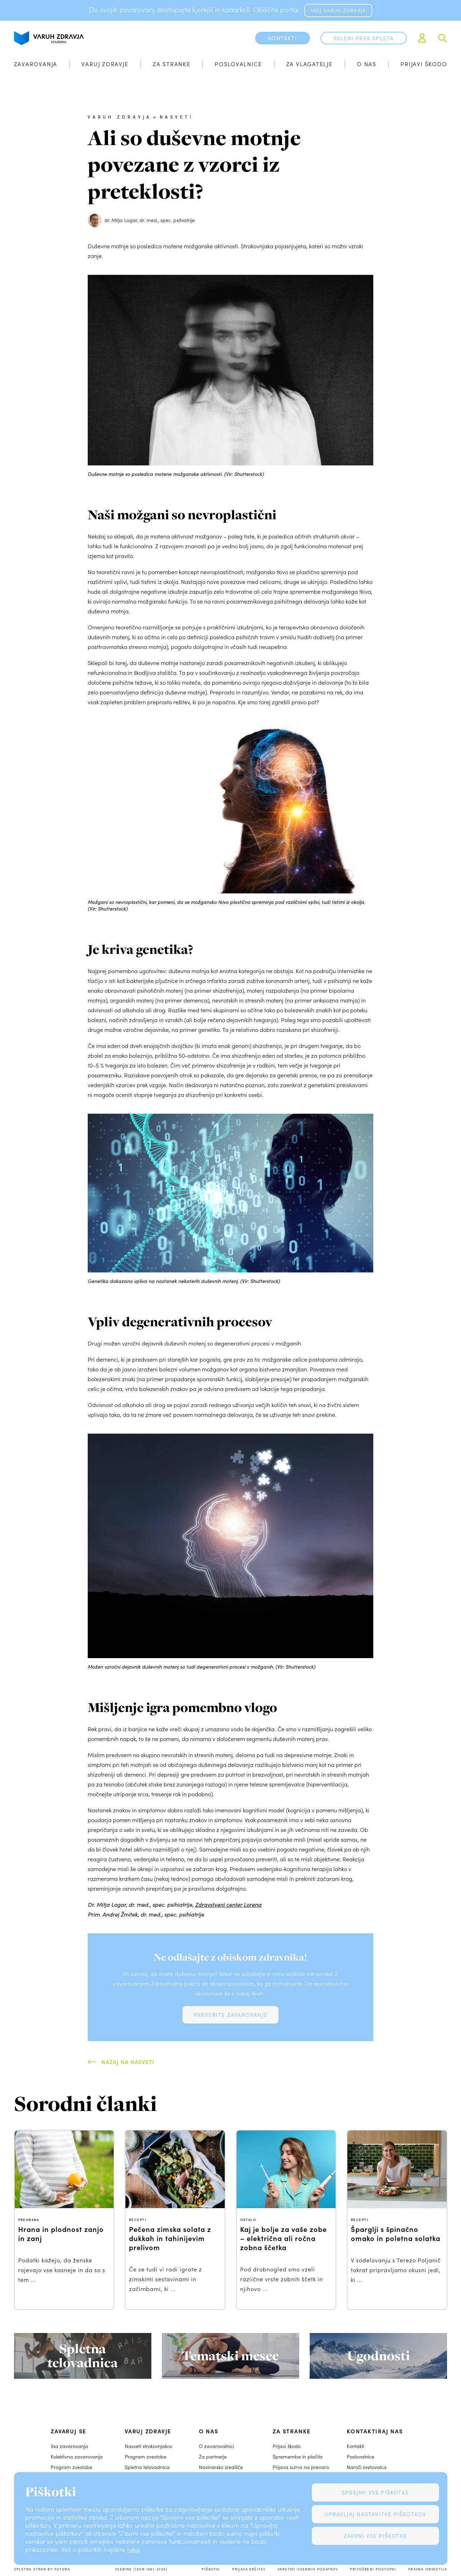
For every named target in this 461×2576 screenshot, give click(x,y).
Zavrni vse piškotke (375, 2535)
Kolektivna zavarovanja (77, 2456)
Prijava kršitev (248, 2569)
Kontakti (355, 2446)
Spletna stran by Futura (42, 2569)
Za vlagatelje (309, 63)
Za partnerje (213, 2456)
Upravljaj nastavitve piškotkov (375, 2514)
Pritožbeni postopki (373, 2569)
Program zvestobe (71, 2467)
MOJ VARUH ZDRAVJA (338, 10)
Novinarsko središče (221, 2467)
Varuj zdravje (104, 63)
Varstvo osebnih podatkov (308, 2569)
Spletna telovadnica (147, 2467)
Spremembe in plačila (298, 2456)
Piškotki (211, 2569)
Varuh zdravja (120, 117)
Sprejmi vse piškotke (375, 2492)
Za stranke (171, 63)
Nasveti (176, 117)
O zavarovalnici (216, 2446)
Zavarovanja (36, 63)
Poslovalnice (238, 63)
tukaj (133, 2549)
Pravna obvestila (427, 2569)
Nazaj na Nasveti (127, 2061)
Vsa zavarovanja (69, 2446)
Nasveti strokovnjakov (148, 2446)
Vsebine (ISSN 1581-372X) (141, 2569)
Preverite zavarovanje (230, 2014)
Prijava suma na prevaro (301, 2467)
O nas (366, 63)
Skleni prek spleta (363, 38)
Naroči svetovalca (367, 2467)
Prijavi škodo (424, 63)
